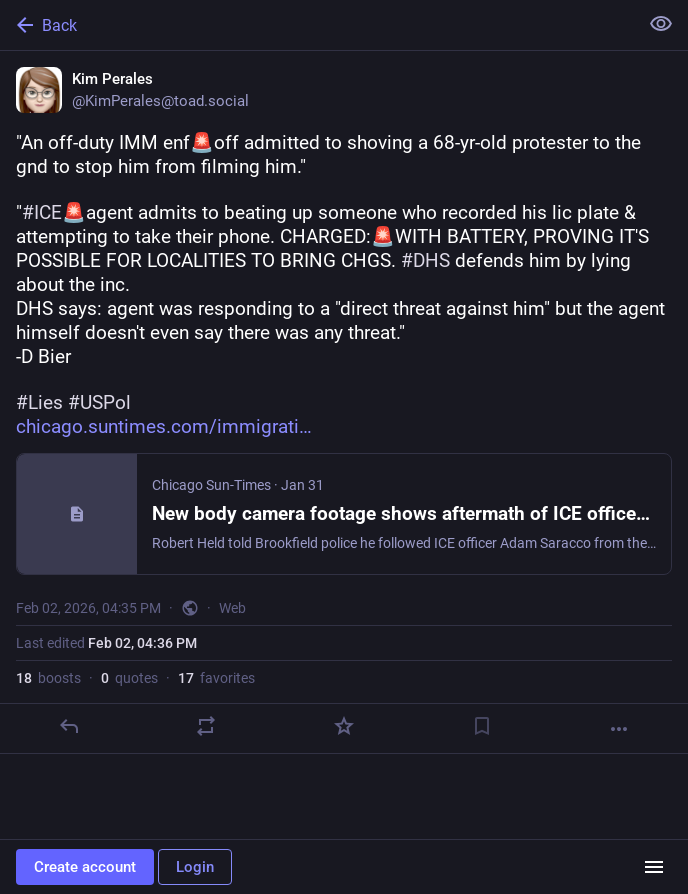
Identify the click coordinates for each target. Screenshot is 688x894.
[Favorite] (344, 726)
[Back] (317, 25)
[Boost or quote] (206, 726)
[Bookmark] (482, 726)
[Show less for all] (661, 24)
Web (232, 608)
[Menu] (654, 867)
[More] (619, 729)
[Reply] (69, 726)
